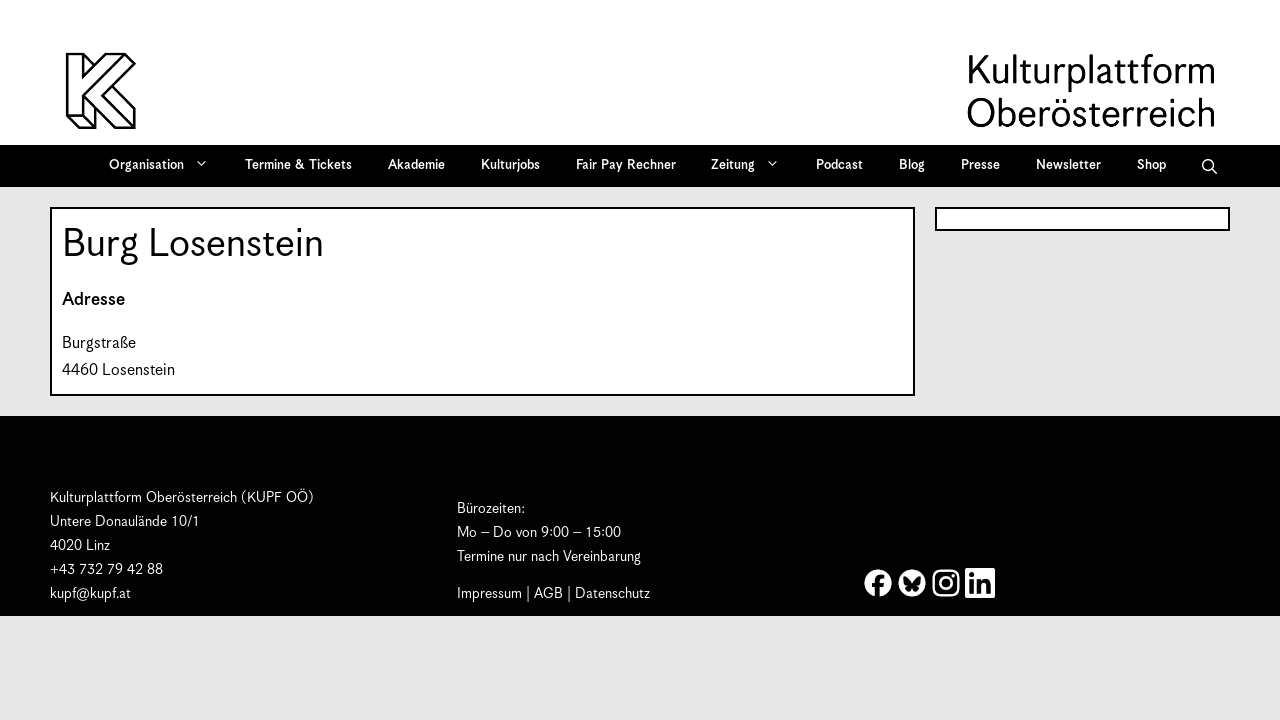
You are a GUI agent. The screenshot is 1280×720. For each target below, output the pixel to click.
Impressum (489, 594)
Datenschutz (612, 594)
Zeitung (752, 166)
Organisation (165, 166)
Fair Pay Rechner (626, 165)
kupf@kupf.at (90, 594)
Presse (980, 165)
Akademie (416, 165)
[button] (1209, 166)
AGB (548, 594)
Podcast (839, 165)
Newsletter (1068, 165)
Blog (912, 165)
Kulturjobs (510, 165)
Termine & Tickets (298, 165)
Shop (1151, 165)
